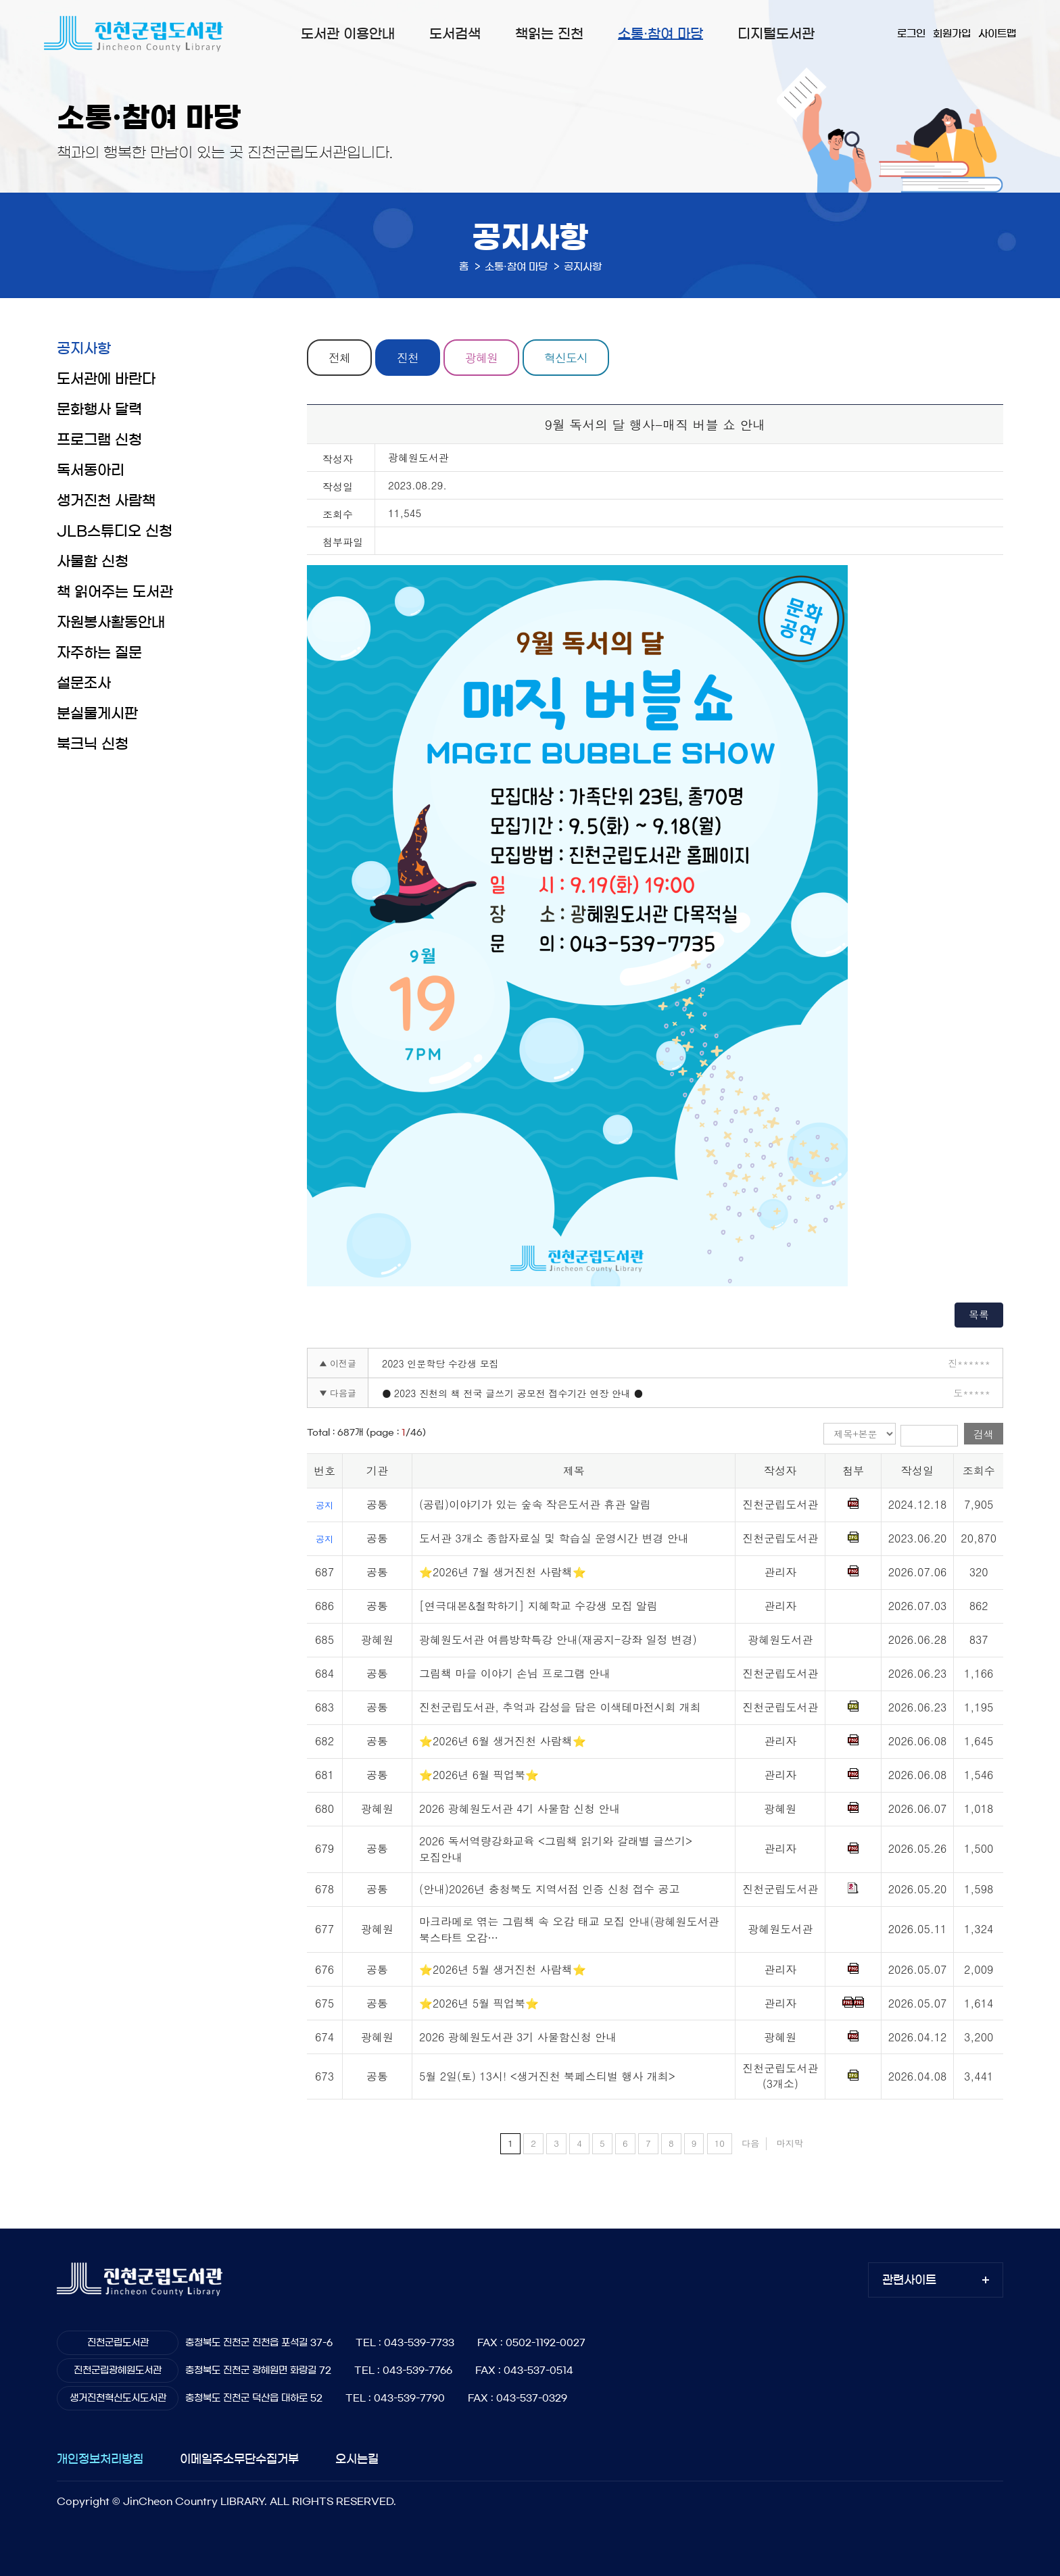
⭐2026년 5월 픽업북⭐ (479, 2003)
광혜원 (481, 357)
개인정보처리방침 (100, 2458)
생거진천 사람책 (106, 500)
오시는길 (357, 2458)
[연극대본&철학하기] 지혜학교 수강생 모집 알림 (538, 1605)
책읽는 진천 (549, 34)
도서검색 (455, 34)
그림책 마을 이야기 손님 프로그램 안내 (514, 1673)
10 (720, 2143)
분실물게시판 (97, 713)
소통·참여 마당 (660, 34)
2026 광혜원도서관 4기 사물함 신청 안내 (519, 1808)
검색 (983, 1434)
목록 (979, 1314)
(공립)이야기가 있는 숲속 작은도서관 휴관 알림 (535, 1504)
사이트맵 (997, 33)
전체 (339, 357)
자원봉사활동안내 (111, 622)
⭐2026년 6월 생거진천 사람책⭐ (502, 1741)
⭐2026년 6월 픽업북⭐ (479, 1774)
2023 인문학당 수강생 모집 (440, 1363)
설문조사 (84, 683)
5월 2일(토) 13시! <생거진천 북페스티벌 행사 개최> (547, 2076)
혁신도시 (565, 357)
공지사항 (84, 348)
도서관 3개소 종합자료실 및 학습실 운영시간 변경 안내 (554, 1538)
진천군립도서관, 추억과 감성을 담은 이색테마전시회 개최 (560, 1707)
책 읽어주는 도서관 (115, 592)
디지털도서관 (776, 34)
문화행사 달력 (99, 409)
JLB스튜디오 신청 (114, 531)
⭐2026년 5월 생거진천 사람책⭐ (502, 1969)
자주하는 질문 (99, 653)
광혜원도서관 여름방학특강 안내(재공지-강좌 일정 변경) (558, 1639)
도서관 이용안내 (348, 34)
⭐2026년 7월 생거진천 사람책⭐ (502, 1572)
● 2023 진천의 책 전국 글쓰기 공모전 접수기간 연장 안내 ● (512, 1393)
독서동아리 (90, 470)
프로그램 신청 (99, 440)
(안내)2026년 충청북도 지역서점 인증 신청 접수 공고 (549, 1889)
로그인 (911, 33)
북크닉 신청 (92, 744)
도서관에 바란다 (106, 379)
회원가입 (952, 33)
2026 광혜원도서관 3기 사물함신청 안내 (518, 2037)
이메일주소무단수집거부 (239, 2458)
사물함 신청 (92, 561)
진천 (407, 357)
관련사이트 (909, 2279)
